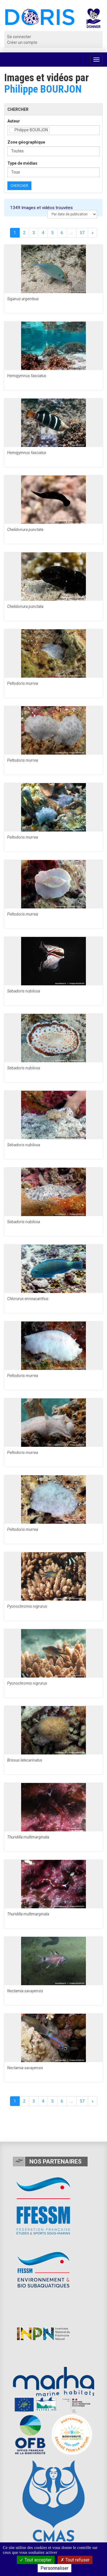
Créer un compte (22, 42)
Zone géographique (26, 142)
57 (82, 232)
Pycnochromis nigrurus (27, 1606)
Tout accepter (36, 2560)
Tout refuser (75, 2560)
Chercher (19, 186)
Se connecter (19, 36)
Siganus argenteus (23, 299)
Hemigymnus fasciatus (26, 375)
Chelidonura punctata (25, 529)
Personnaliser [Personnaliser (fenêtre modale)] (54, 2568)
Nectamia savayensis (25, 1991)
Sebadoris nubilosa (23, 991)
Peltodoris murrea (22, 683)
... (71, 232)
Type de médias (22, 163)
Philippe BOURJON (43, 89)
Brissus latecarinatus (24, 1760)
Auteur (13, 121)
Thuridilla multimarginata (28, 1837)
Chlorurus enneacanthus (28, 1298)
